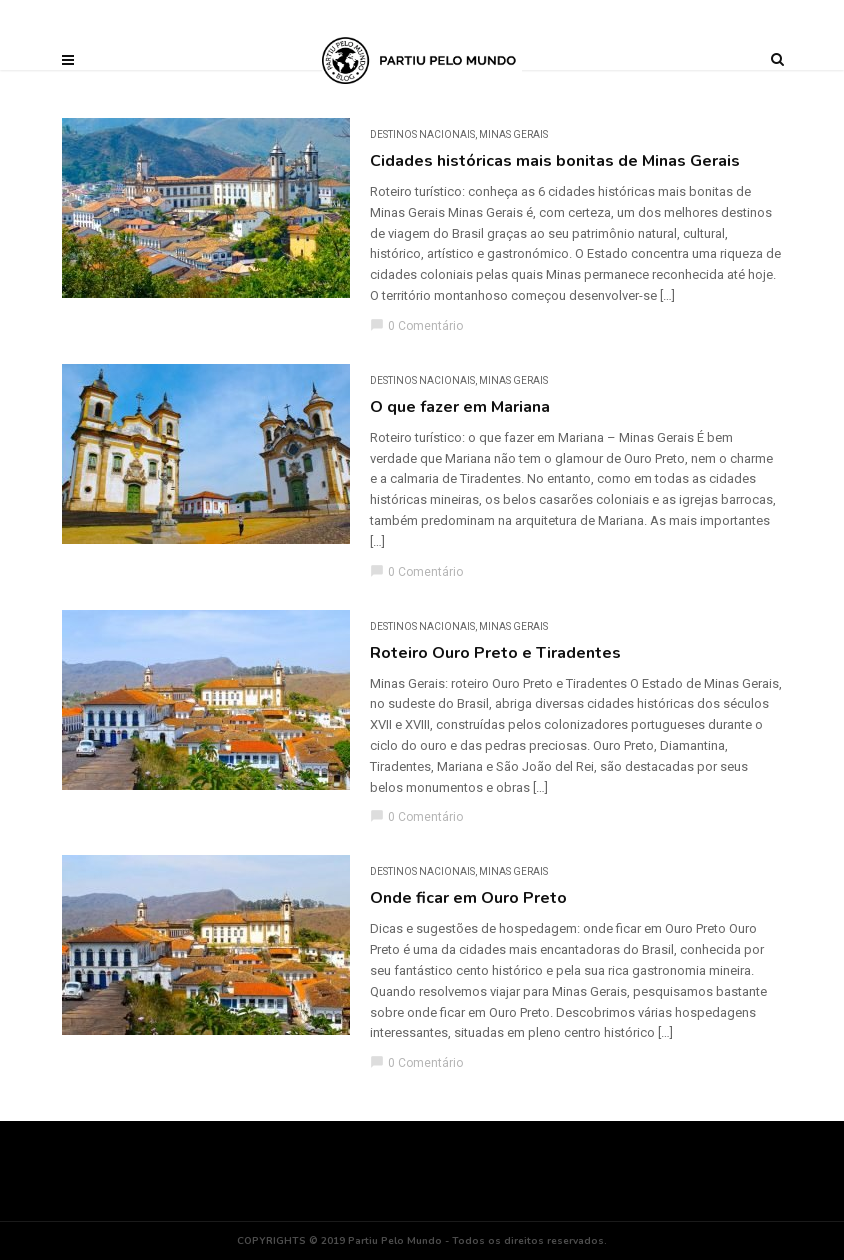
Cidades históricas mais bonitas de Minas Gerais (555, 161)
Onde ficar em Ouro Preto (468, 898)
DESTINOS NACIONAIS (422, 134)
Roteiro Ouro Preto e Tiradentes (495, 653)
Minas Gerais (513, 134)
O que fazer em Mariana (460, 407)
